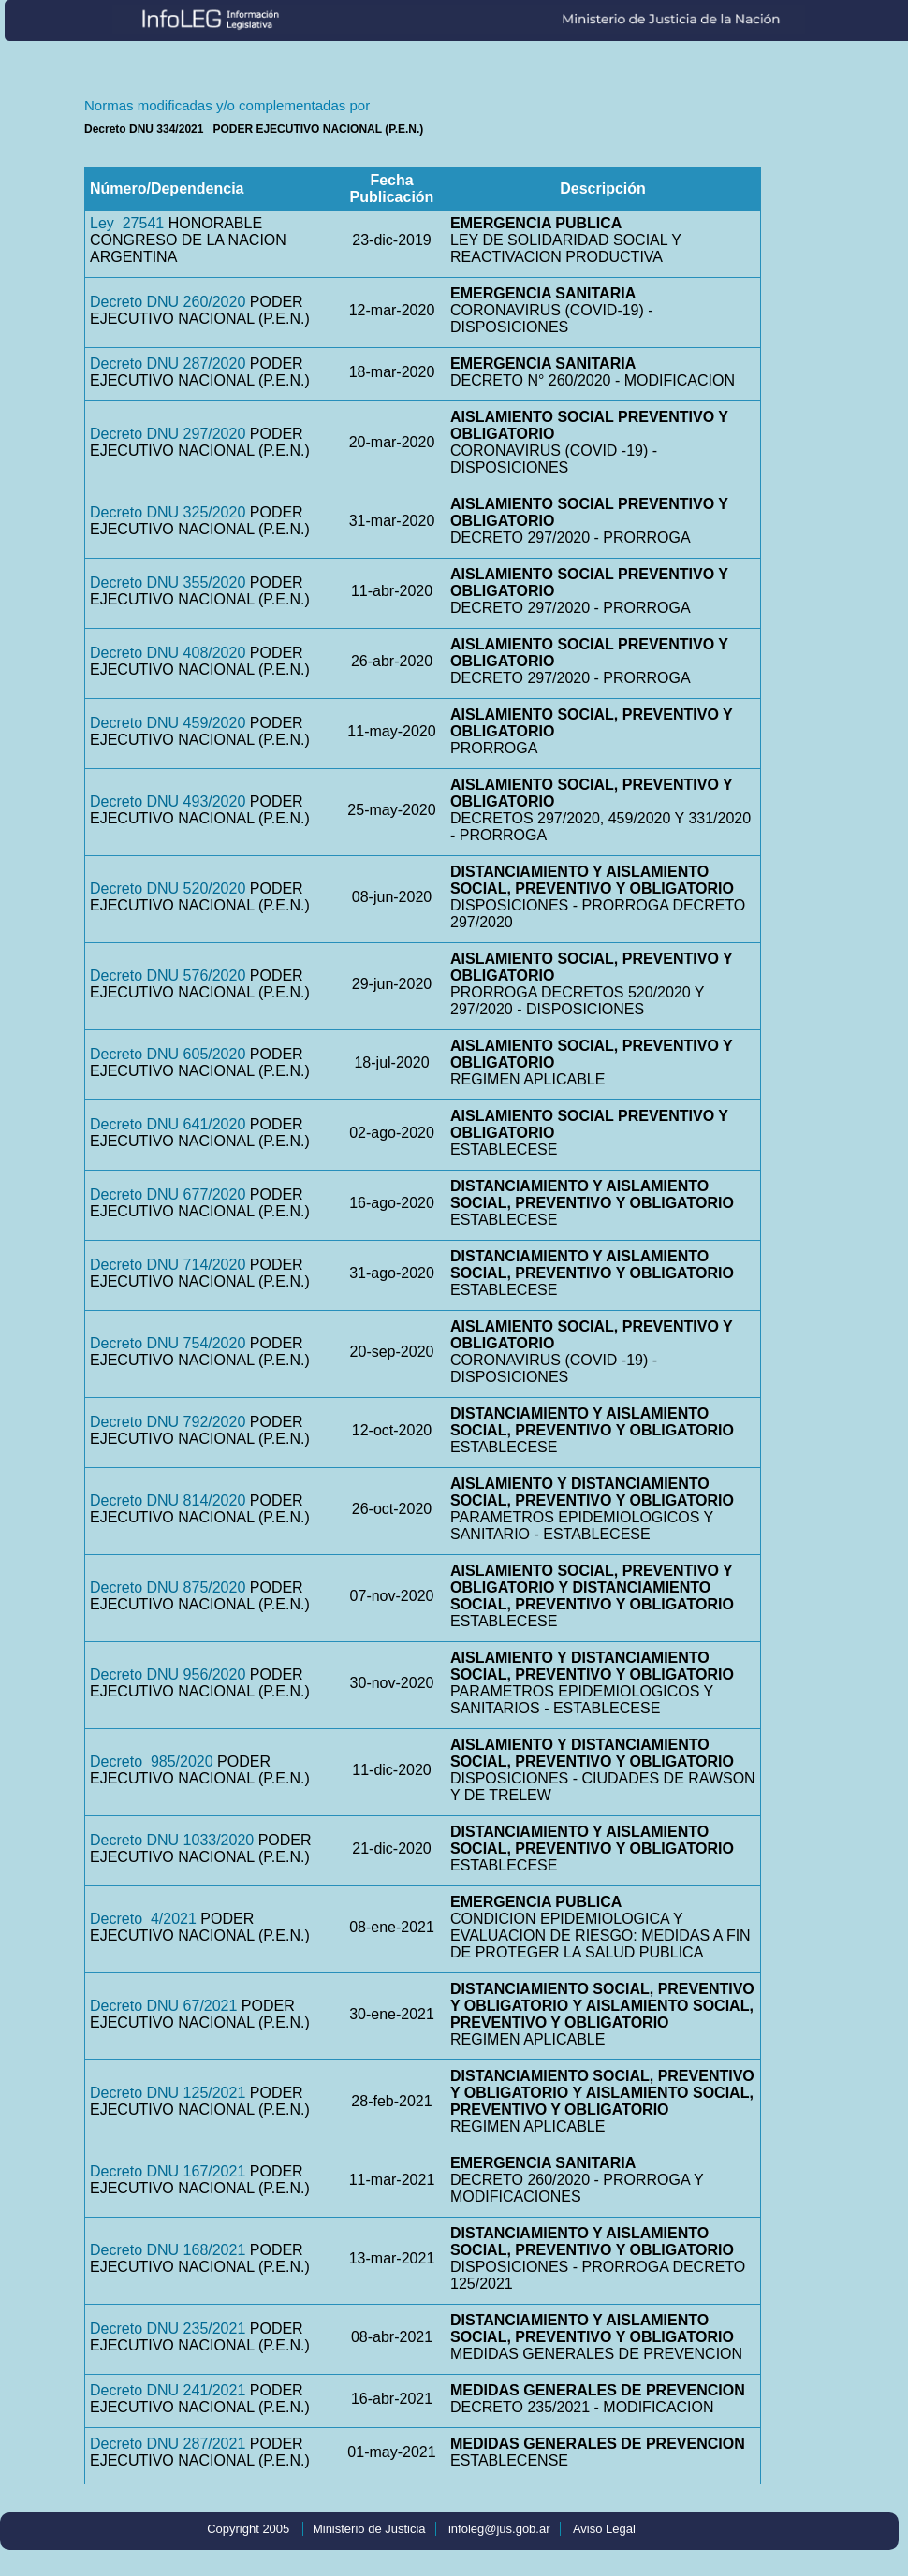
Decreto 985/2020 (151, 1761)
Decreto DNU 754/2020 (167, 1343)
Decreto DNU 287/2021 (167, 2444)
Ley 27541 (127, 223)
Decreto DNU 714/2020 (167, 1265)
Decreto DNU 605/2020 (167, 1054)
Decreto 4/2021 (143, 1919)
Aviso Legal (604, 2529)
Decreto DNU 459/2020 (167, 723)
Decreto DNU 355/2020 (167, 582)
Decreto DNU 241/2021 (167, 2390)
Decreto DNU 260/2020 (167, 302)
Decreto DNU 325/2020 (167, 512)
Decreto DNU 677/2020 (167, 1194)
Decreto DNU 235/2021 (167, 2328)
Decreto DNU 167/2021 (167, 2171)
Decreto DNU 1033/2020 (172, 1840)
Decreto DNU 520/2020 (167, 888)
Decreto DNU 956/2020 (167, 1674)
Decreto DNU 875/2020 (167, 1587)
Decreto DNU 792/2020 (167, 1422)
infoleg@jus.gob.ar (499, 2529)
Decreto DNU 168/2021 (167, 2250)
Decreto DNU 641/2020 (167, 1124)
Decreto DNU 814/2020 (167, 1500)
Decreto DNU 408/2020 (167, 653)
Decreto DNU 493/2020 (167, 801)
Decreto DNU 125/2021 (167, 2093)
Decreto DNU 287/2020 (167, 363)
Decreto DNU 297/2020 (167, 434)
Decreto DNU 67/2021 (163, 2006)
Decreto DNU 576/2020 (167, 975)
